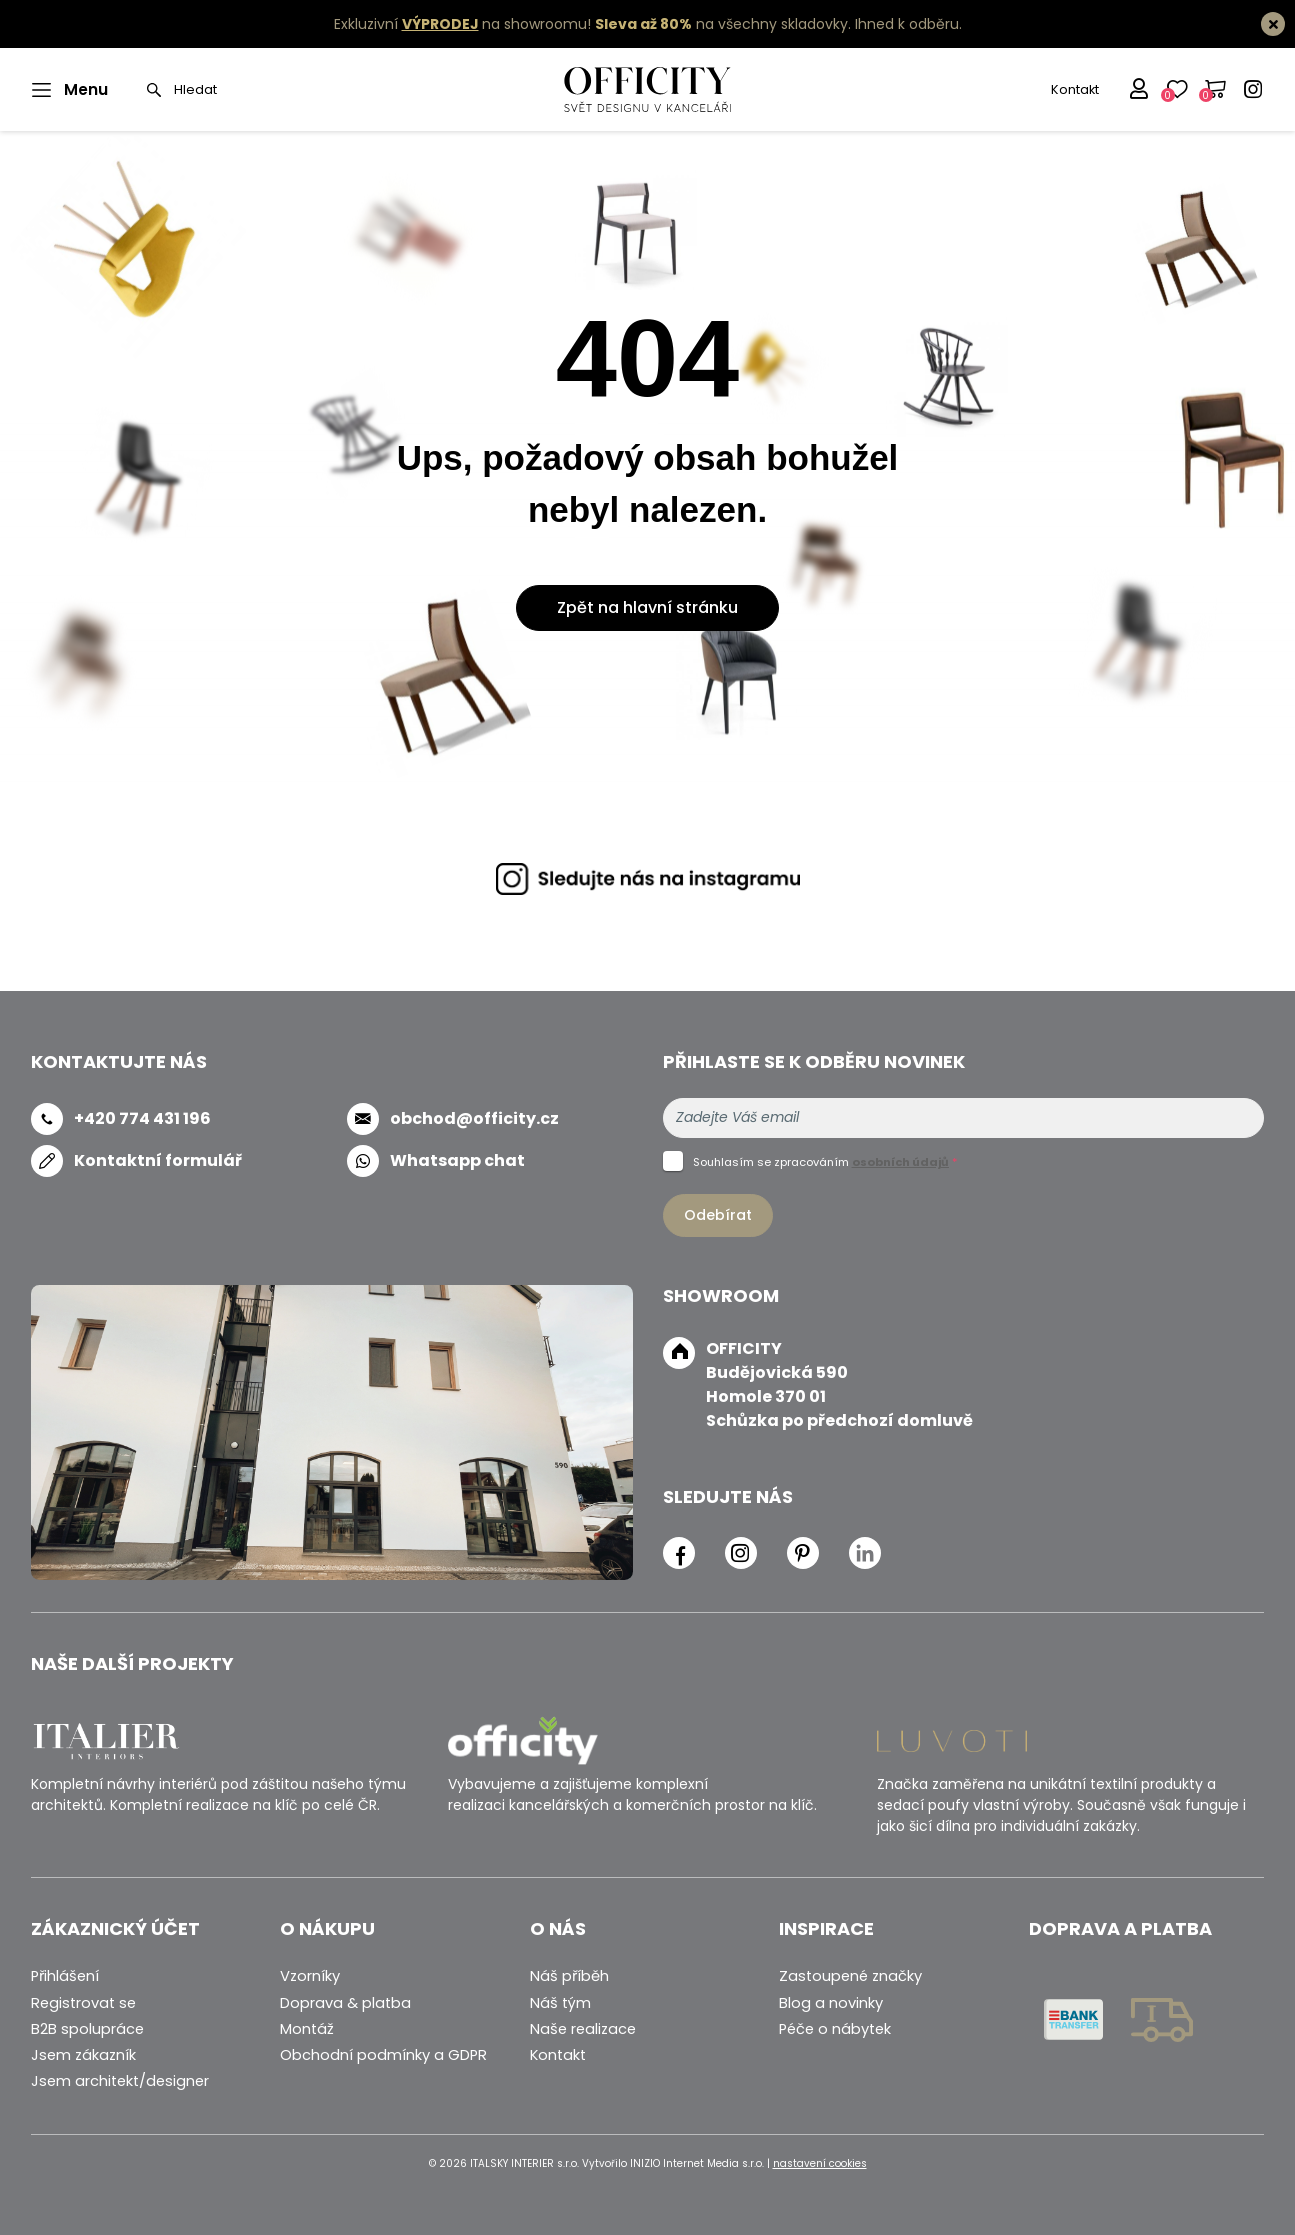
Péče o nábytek (835, 2029)
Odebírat (718, 1215)
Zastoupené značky (850, 1976)
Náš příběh (569, 1976)
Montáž (307, 2029)
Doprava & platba (345, 2003)
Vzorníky (310, 1976)
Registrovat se (83, 2003)
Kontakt (1075, 89)
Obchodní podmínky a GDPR (383, 2055)
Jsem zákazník (83, 2055)
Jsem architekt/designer (120, 2081)
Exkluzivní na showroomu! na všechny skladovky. (592, 24)
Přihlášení (65, 1976)
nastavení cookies (820, 2163)
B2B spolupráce (87, 2029)
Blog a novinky (831, 2003)
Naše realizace (583, 2029)
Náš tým (560, 2003)
